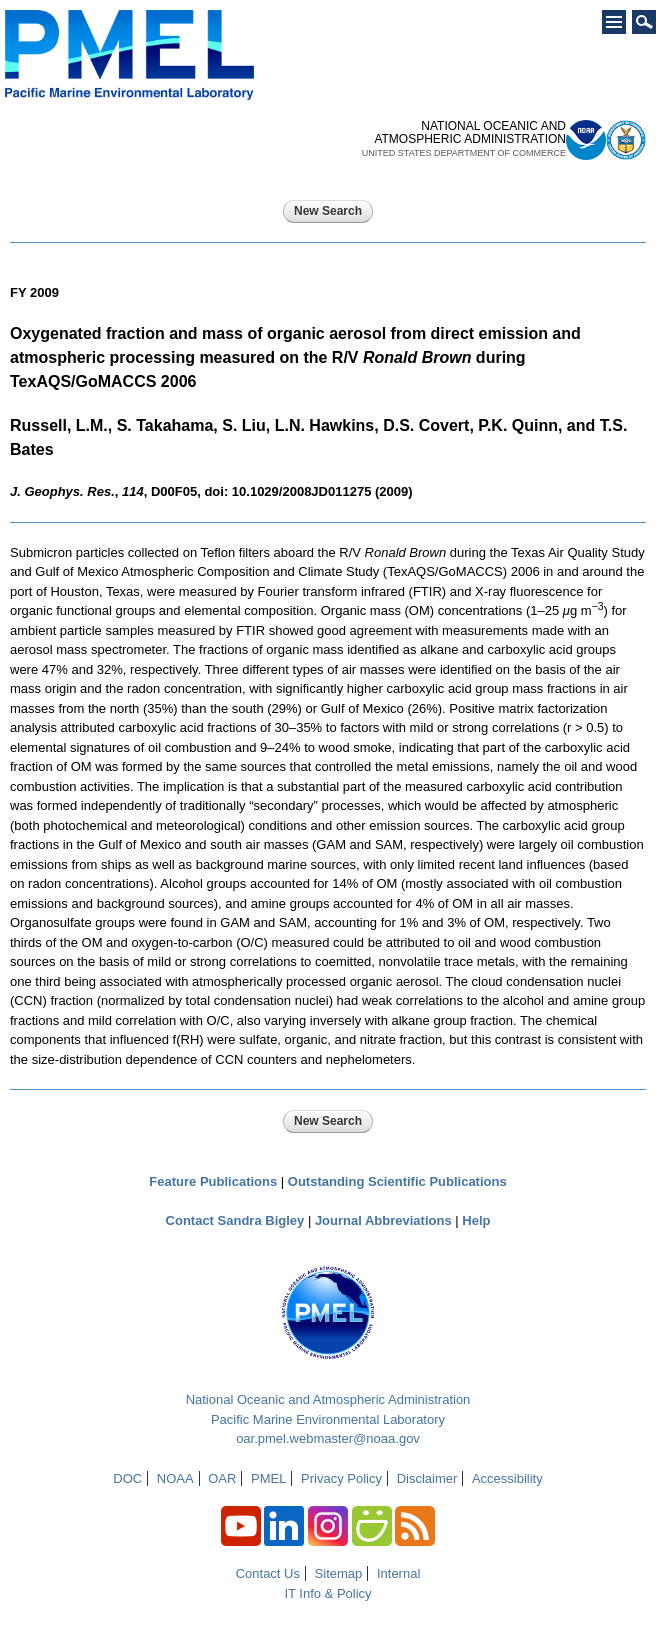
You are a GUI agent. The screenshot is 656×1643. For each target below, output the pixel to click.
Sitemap (339, 1573)
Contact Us (268, 1573)
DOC (127, 1478)
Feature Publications (213, 1181)
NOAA (175, 1478)
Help (476, 1220)
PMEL (268, 1478)
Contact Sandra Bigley (235, 1220)
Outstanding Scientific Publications (397, 1181)
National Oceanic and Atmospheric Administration (328, 1399)
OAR (222, 1478)
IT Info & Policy (327, 1593)
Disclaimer (427, 1478)
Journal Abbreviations (383, 1220)
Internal (398, 1573)
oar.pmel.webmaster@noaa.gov (328, 1438)
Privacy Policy (341, 1478)
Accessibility (507, 1478)
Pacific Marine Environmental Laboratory (328, 1419)
